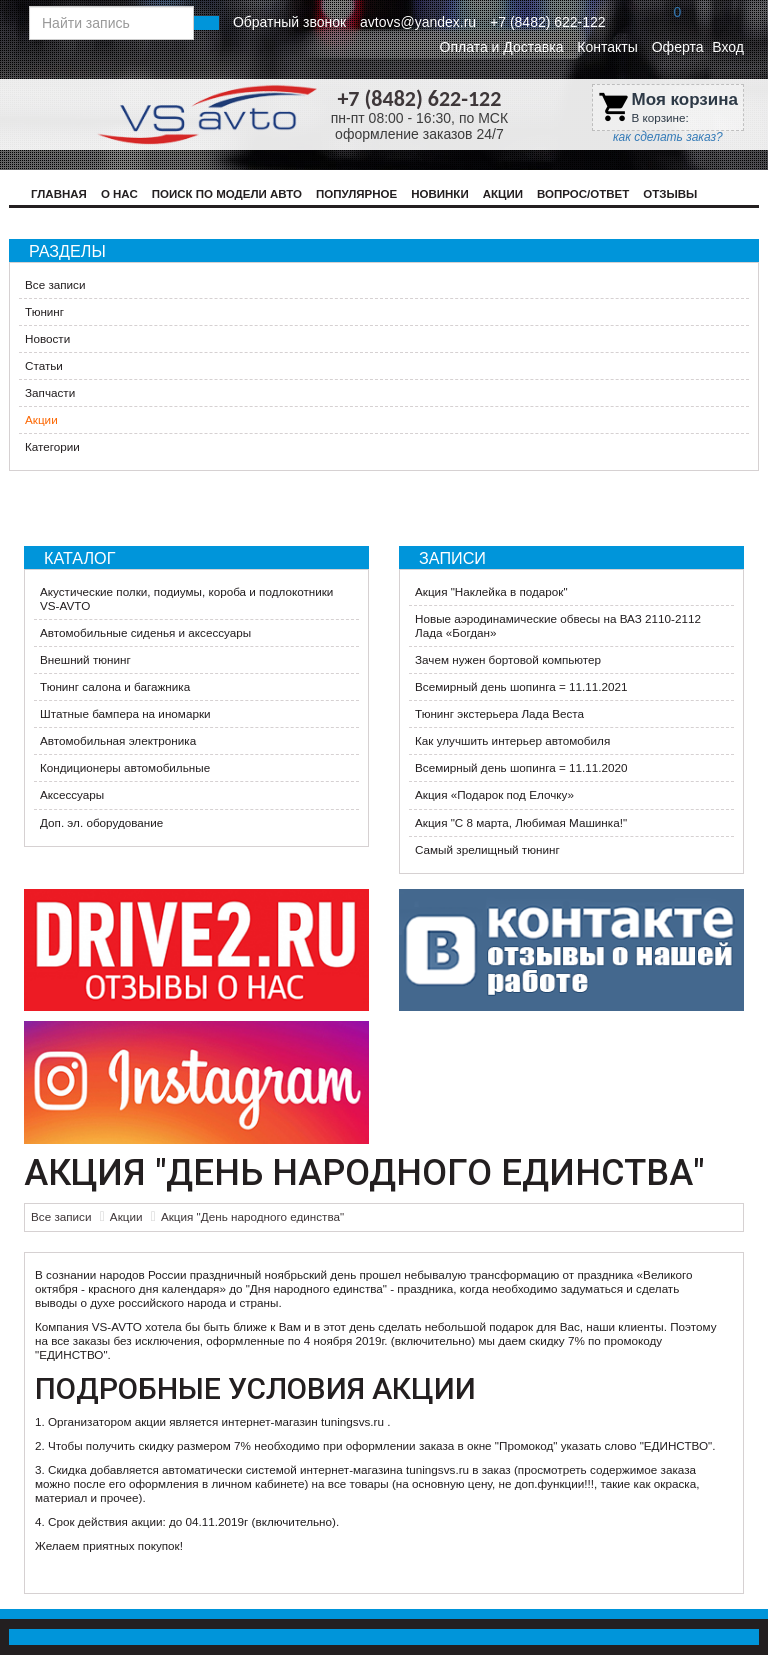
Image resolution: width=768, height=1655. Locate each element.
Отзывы (670, 194)
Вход (728, 47)
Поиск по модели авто (227, 194)
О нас (119, 194)
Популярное (356, 194)
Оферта (678, 47)
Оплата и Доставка (502, 47)
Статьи (44, 365)
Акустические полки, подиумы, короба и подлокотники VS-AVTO (186, 598)
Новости (47, 338)
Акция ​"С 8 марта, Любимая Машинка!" (521, 822)
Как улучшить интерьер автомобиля (512, 740)
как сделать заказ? (668, 137)
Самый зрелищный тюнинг (487, 849)
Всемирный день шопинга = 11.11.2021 (521, 686)
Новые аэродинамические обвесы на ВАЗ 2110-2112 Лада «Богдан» (558, 625)
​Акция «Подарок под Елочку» (494, 794)
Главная (59, 194)
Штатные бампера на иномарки (125, 713)
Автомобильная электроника (118, 740)
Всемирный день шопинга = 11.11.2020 (521, 767)
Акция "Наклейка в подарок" (491, 591)
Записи (452, 558)
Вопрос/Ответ (583, 194)
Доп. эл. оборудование (101, 822)
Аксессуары (72, 794)
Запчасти (50, 392)
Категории (52, 446)
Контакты (607, 47)
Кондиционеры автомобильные (125, 767)
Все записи (55, 284)
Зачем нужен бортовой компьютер (508, 659)
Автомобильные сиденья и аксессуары (145, 632)
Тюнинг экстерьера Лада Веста (499, 713)
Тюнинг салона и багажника (115, 686)
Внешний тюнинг (85, 659)
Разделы (67, 251)
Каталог (79, 558)
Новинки (440, 194)
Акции (503, 194)
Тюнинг (44, 311)
